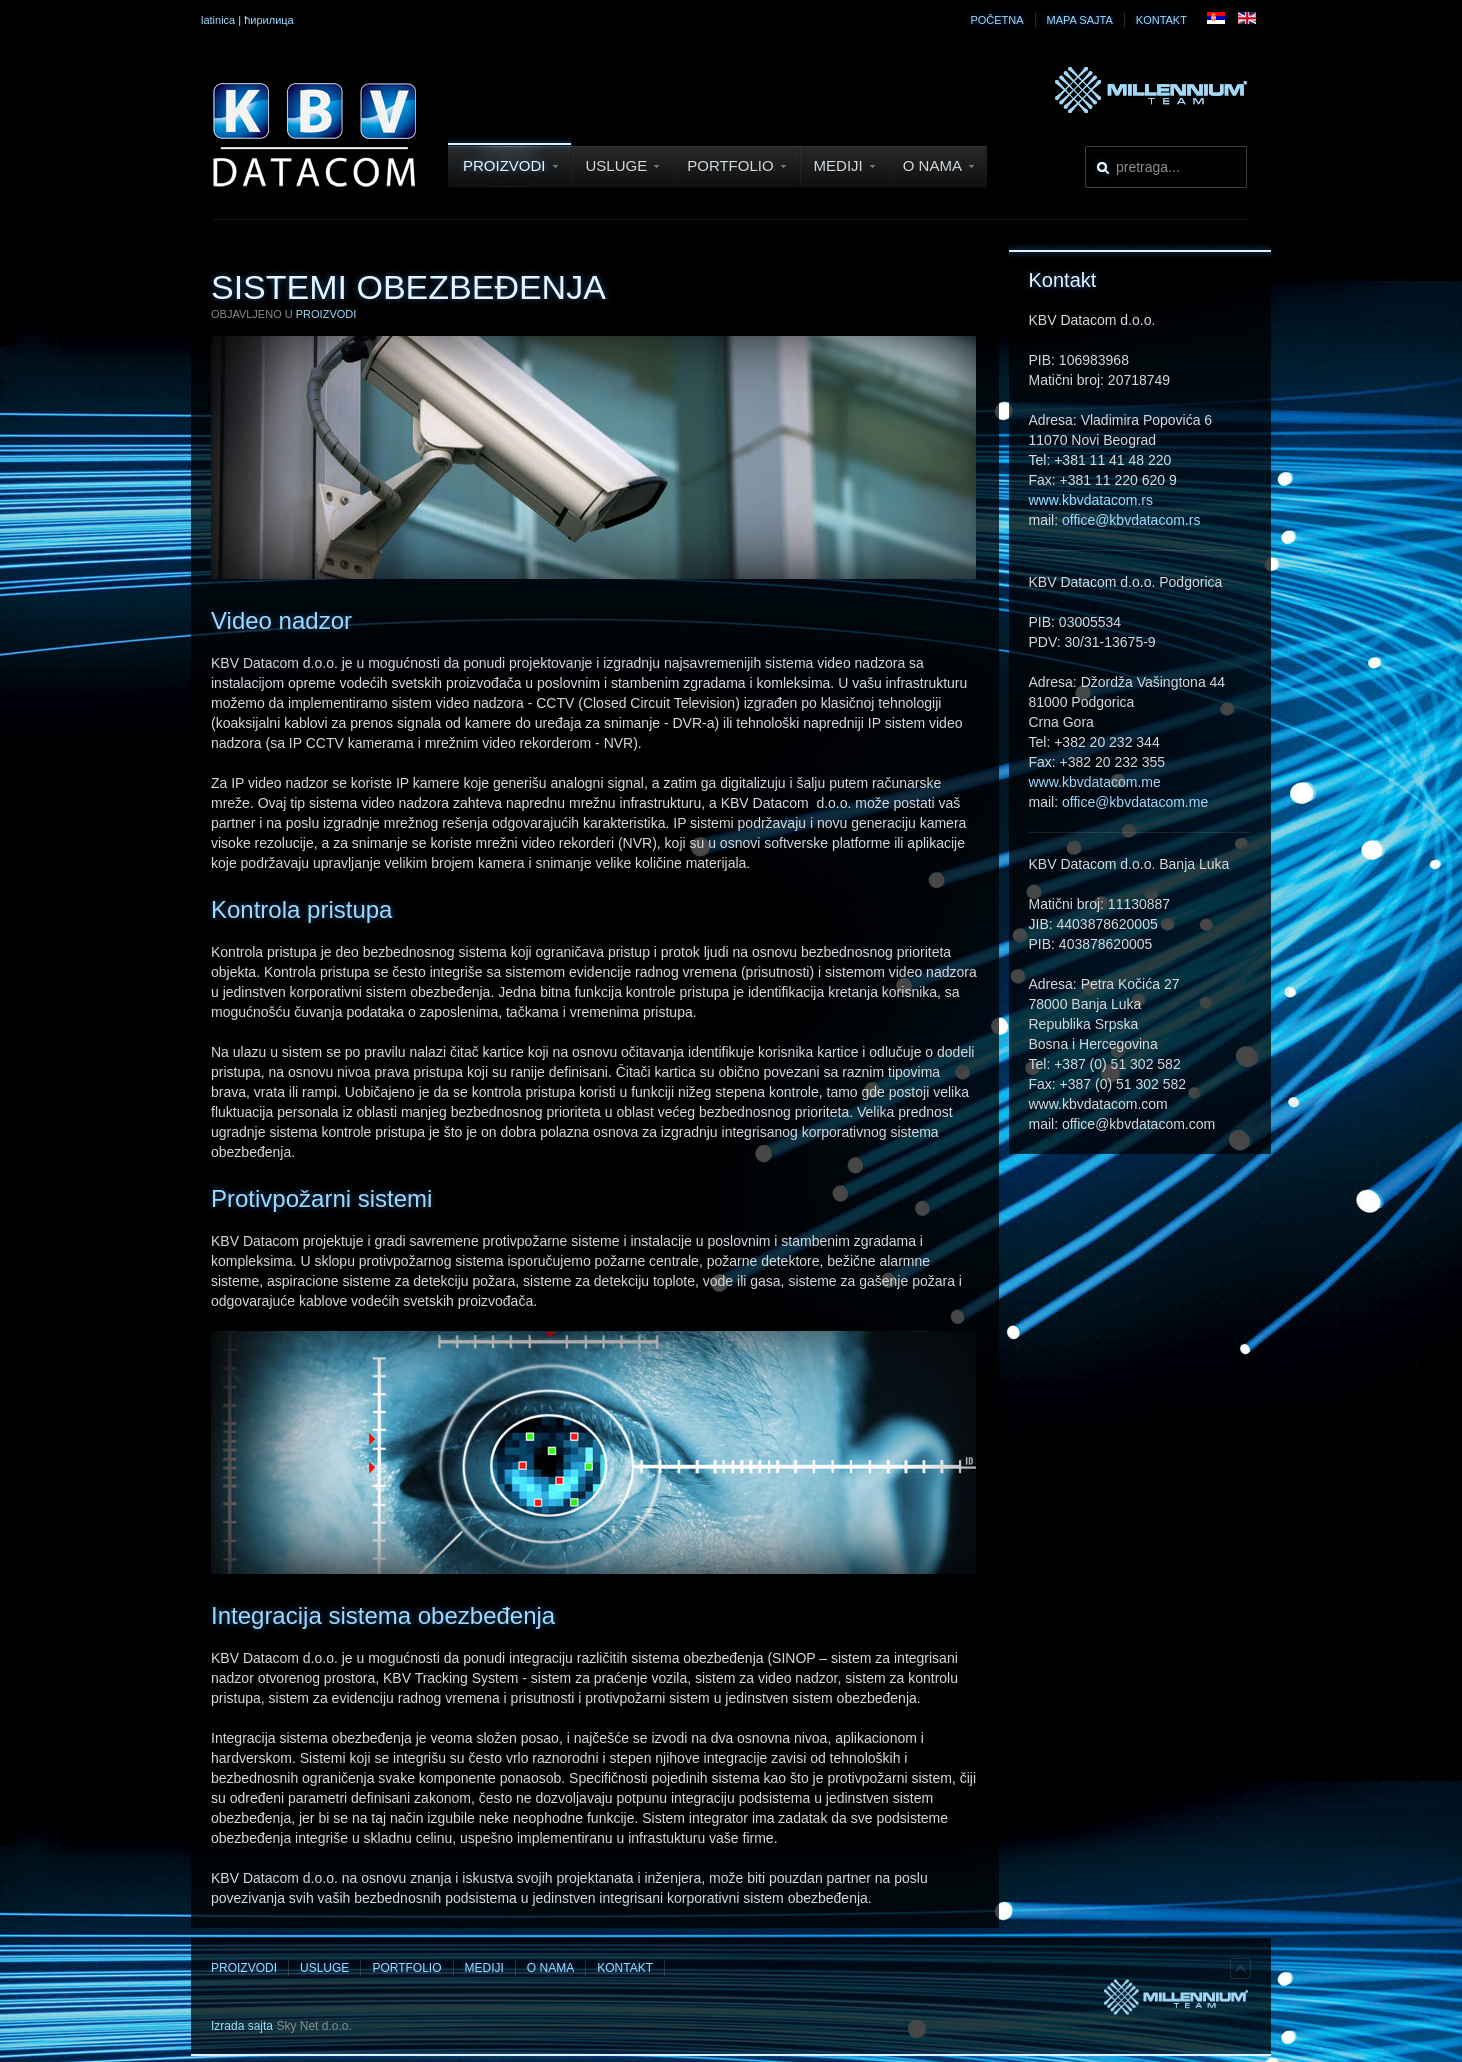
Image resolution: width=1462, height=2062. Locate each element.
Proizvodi (326, 314)
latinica (218, 20)
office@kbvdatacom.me (1135, 802)
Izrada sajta (242, 2026)
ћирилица (269, 20)
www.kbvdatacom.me (1095, 782)
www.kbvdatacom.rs (1091, 500)
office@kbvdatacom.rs (1131, 520)
